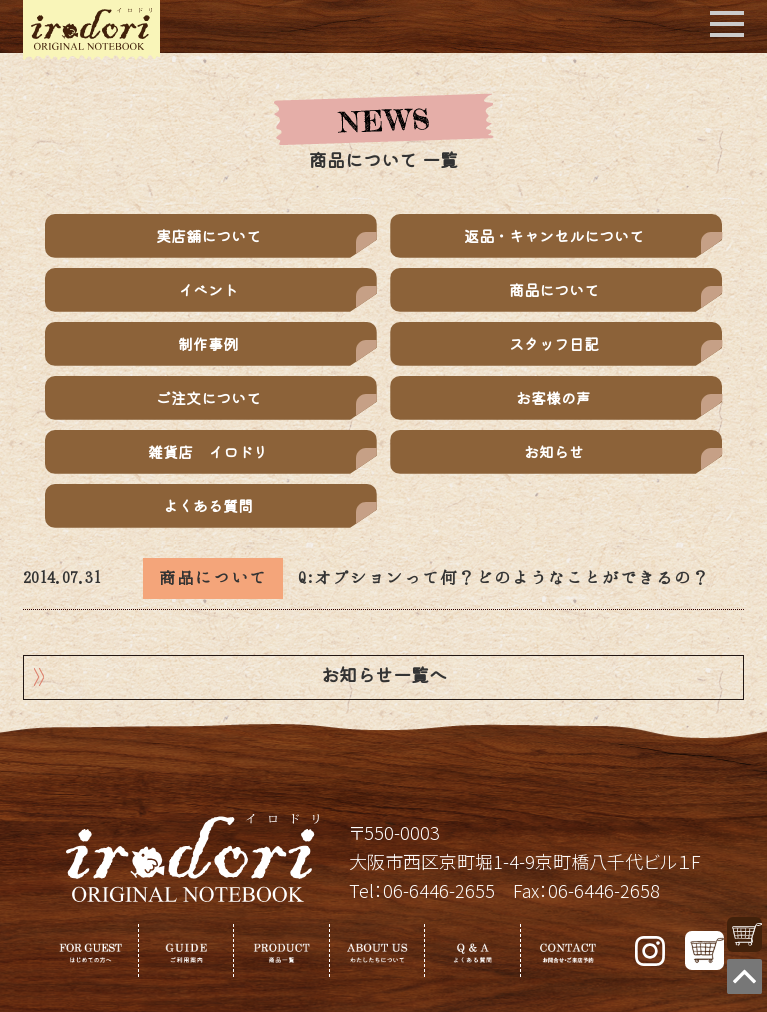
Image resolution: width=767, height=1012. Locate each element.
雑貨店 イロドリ (208, 451)
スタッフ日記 (554, 343)
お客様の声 (553, 397)
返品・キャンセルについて (554, 235)
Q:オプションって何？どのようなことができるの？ (504, 578)
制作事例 (208, 343)
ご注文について (208, 397)
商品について (554, 289)
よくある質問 (208, 505)
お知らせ (554, 451)
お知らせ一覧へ (384, 677)
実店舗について (208, 235)
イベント (208, 289)
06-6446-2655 (439, 890)
